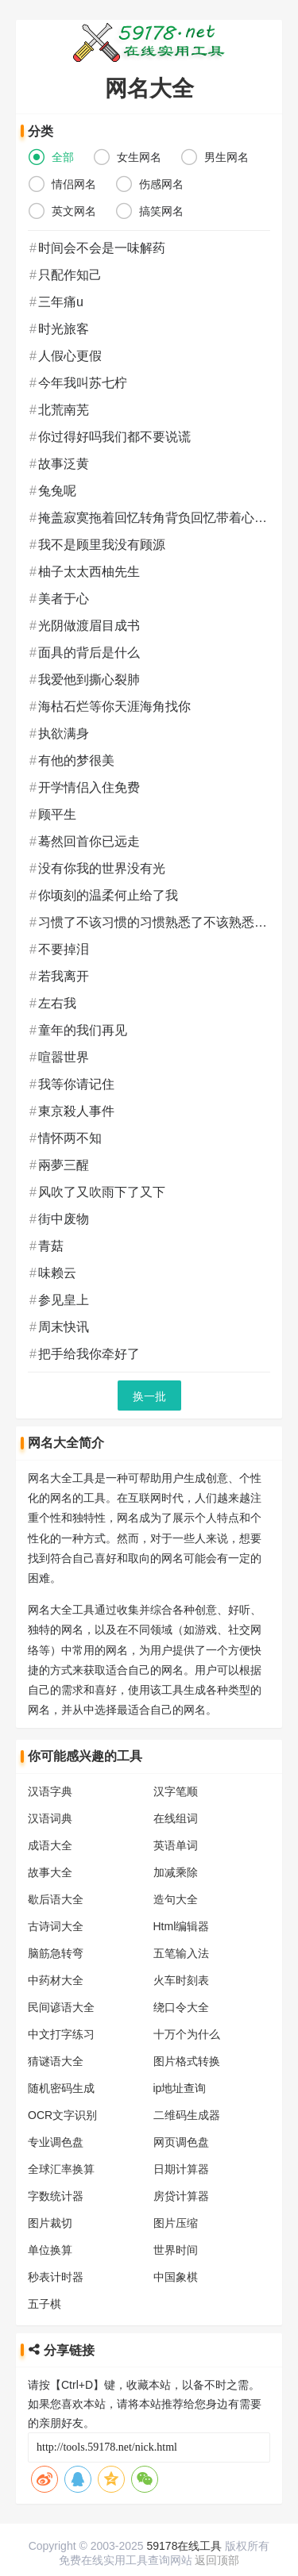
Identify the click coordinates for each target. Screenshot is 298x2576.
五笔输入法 (187, 1933)
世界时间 (181, 2230)
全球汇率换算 (61, 2149)
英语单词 (181, 1825)
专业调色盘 (55, 2122)
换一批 (155, 1396)
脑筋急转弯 (55, 1933)
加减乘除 (181, 1852)
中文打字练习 (61, 2014)
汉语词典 (50, 1798)
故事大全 (50, 1852)
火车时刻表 (187, 1960)
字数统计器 (55, 2176)
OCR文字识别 (62, 2095)
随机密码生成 (61, 2068)
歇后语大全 (55, 1879)
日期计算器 (187, 2149)
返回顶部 (217, 2560)
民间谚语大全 (61, 1987)
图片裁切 (50, 2203)
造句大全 (181, 1879)
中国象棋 (181, 2257)
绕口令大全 (187, 1987)
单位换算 (50, 2230)
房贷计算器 (187, 2176)
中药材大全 (55, 1960)
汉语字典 (50, 1771)
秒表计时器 (55, 2257)
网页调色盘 (187, 2122)
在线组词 (181, 1798)
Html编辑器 (187, 1906)
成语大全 (50, 1825)
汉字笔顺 (181, 1771)
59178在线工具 (185, 2546)
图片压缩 (181, 2203)
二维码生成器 (192, 2095)
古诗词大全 (55, 1906)
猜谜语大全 (55, 2041)
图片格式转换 (192, 2041)
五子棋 (44, 2284)
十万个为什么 (192, 2014)
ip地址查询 (185, 2068)
